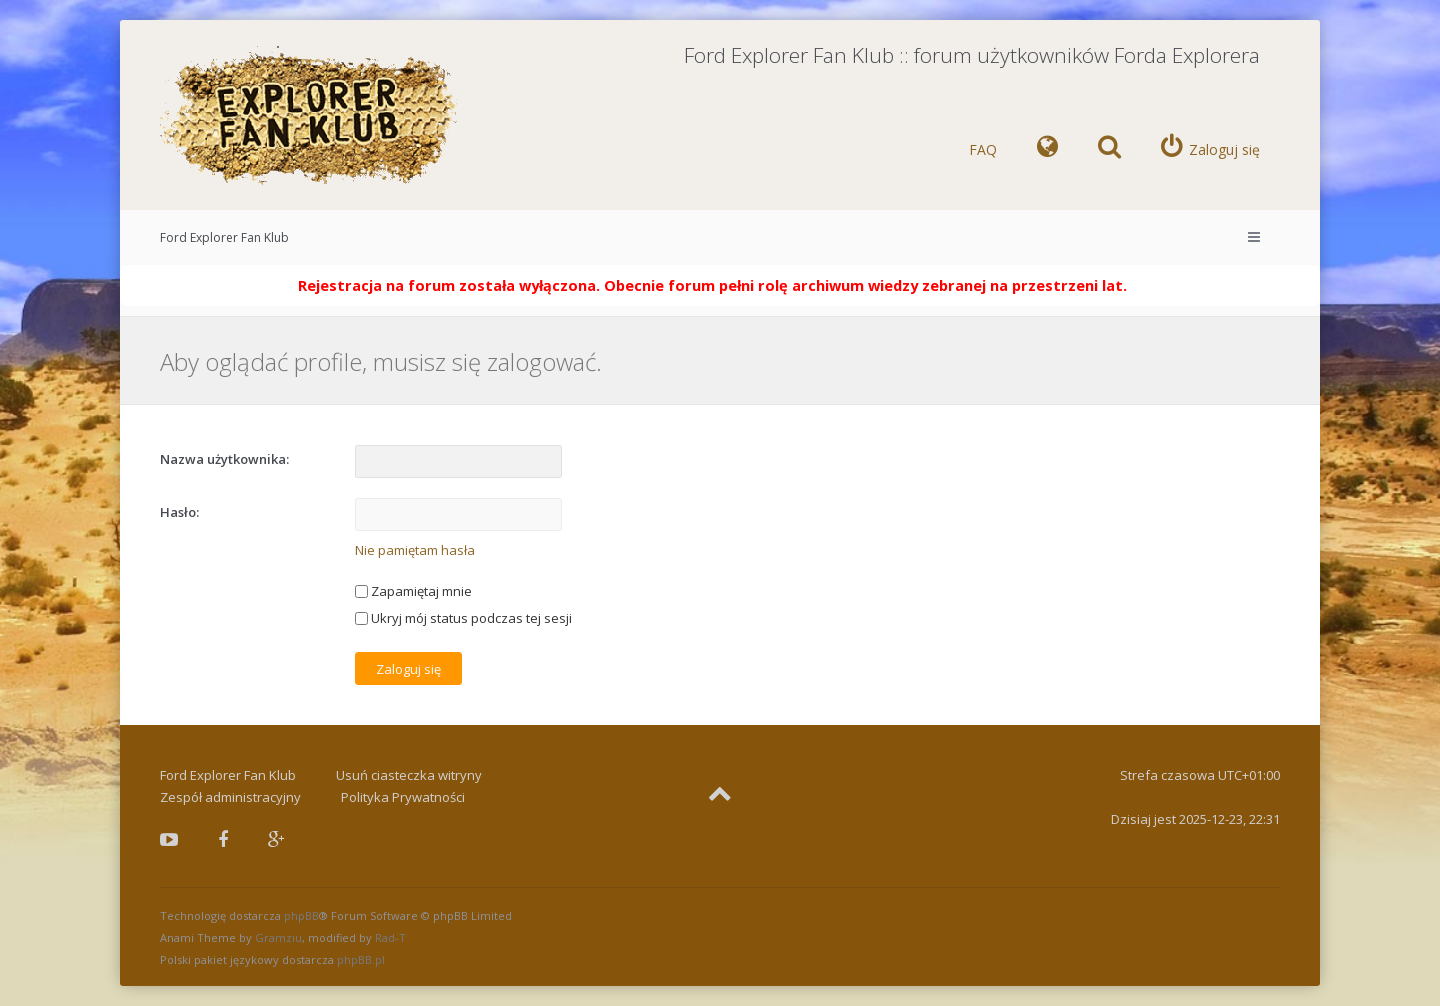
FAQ (983, 149)
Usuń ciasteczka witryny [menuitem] (409, 775)
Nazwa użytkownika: (224, 459)
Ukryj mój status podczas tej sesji (463, 618)
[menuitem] (1047, 150)
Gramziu (278, 937)
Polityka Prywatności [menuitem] (403, 797)
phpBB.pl (361, 959)
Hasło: (179, 512)
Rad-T (390, 937)
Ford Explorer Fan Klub (224, 237)
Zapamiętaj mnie (413, 591)
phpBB (301, 915)
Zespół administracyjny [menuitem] (230, 797)
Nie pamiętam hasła (415, 550)
